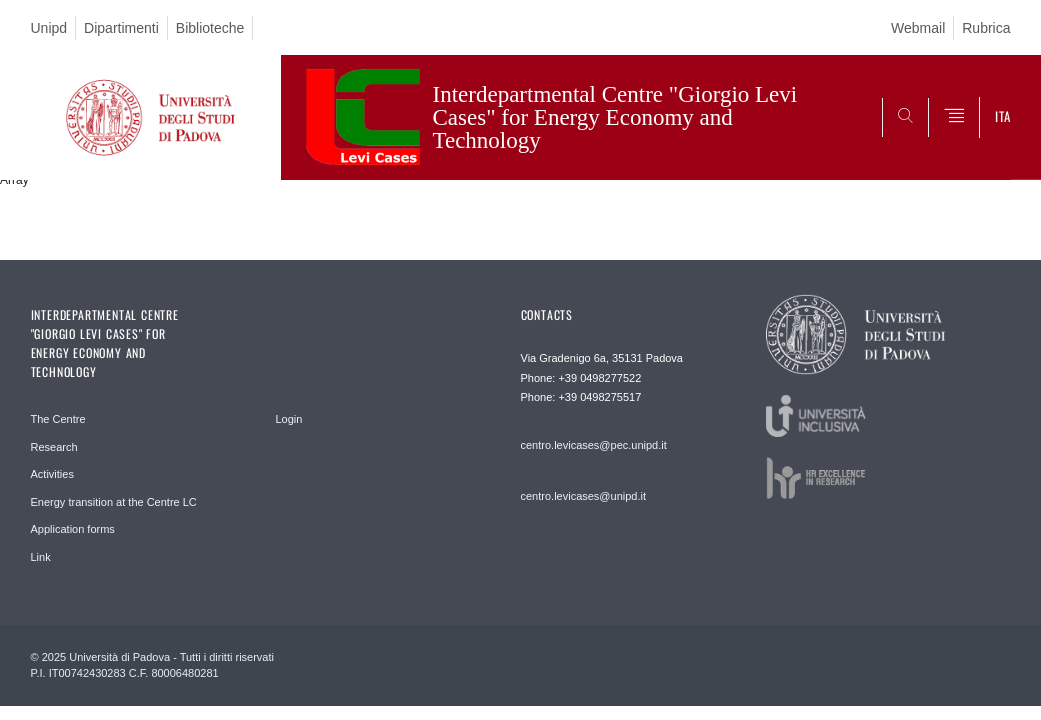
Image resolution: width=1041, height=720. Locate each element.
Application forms (73, 529)
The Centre (58, 419)
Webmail (918, 28)
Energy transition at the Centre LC (114, 502)
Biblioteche (210, 28)
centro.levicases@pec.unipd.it (594, 445)
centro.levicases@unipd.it (584, 496)
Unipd (49, 28)
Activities (52, 474)
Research (54, 447)
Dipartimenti (121, 28)
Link (41, 557)
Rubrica (986, 28)
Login (289, 419)
